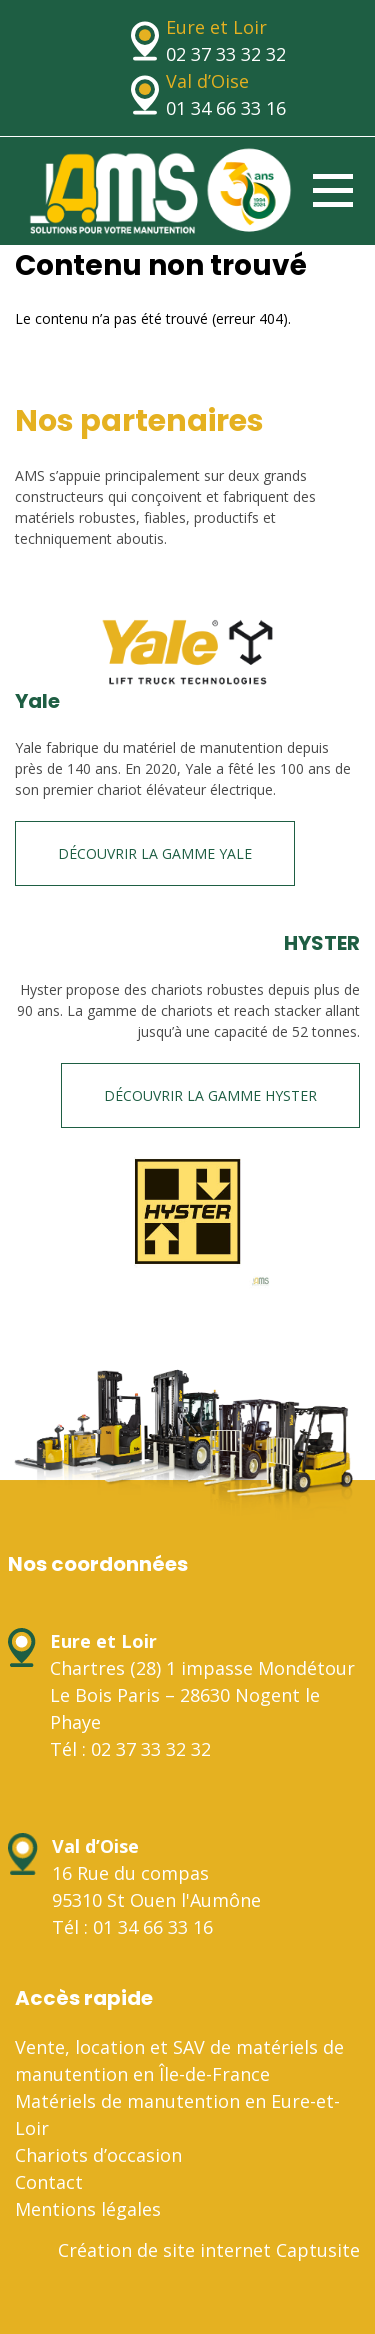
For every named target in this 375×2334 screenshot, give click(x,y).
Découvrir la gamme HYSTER (210, 1095)
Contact (49, 2182)
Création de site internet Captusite (209, 2250)
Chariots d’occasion (98, 2155)
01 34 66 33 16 (226, 108)
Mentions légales (88, 2209)
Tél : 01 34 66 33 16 (132, 1927)
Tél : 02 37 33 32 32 (130, 1749)
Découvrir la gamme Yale (155, 853)
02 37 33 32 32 (226, 54)
